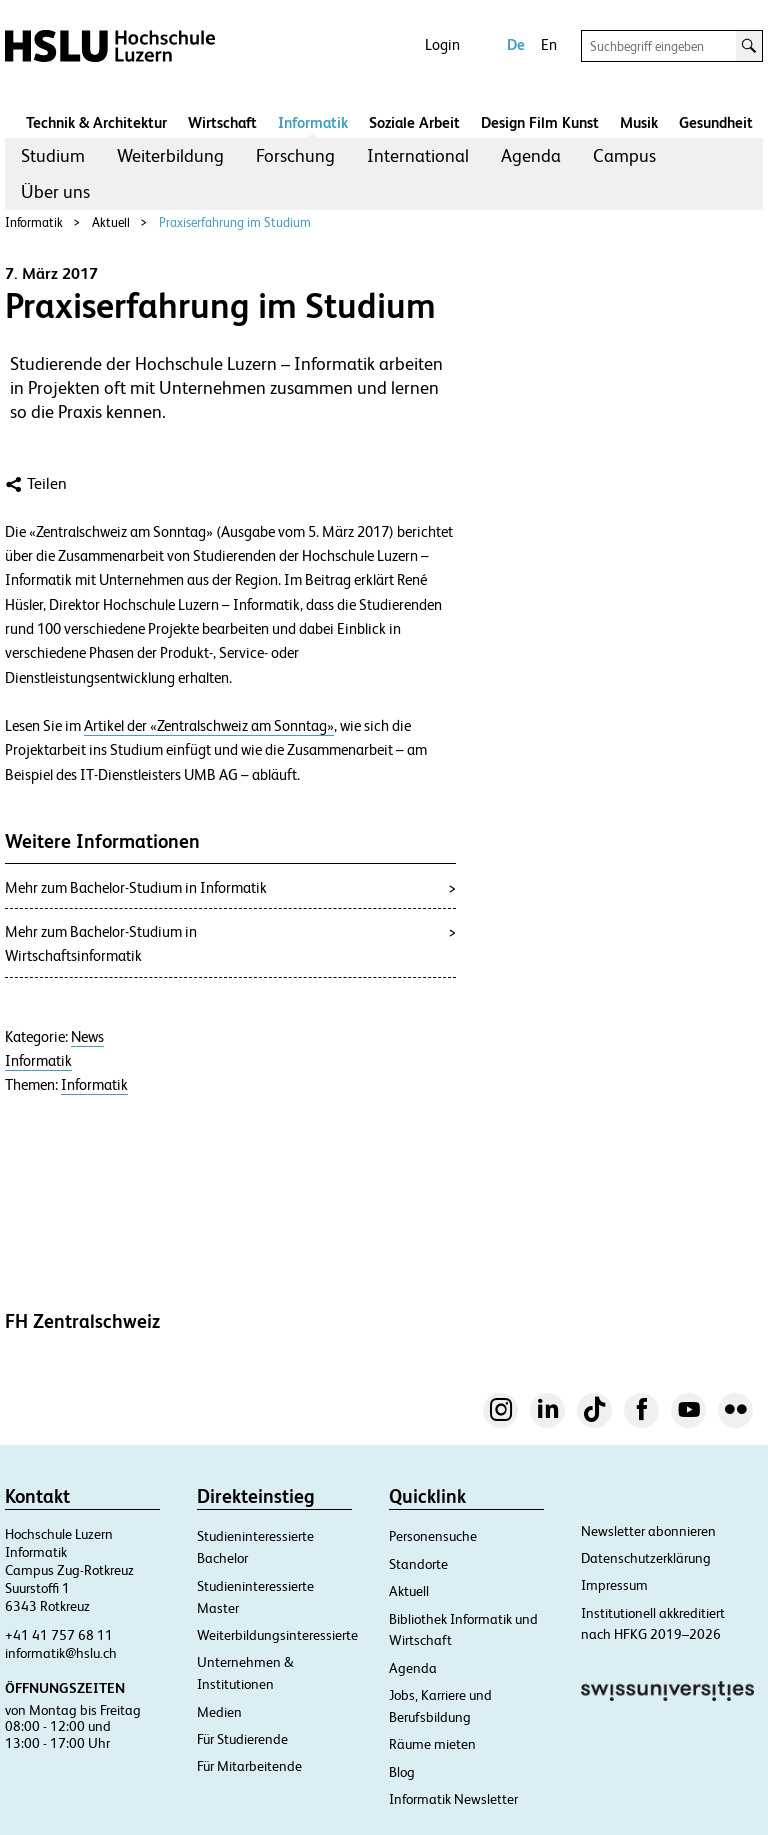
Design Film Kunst (540, 122)
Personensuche (433, 1536)
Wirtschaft (222, 122)
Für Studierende (242, 1739)
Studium (53, 155)
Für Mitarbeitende (249, 1766)
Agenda (531, 155)
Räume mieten (432, 1744)
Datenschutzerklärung (646, 1558)
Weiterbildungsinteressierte (277, 1635)
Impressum (614, 1585)
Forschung (295, 155)
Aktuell (111, 222)
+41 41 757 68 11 (59, 1635)
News (87, 1037)
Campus (624, 155)
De (516, 44)
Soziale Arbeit (414, 122)
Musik (639, 122)
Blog (402, 1772)
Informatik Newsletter (453, 1799)
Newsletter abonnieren (648, 1531)
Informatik (313, 122)
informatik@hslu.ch (61, 1653)
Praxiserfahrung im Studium (235, 222)
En (549, 44)
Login (442, 44)
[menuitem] (53, 156)
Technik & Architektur (96, 122)
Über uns (55, 191)
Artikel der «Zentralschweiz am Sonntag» (209, 726)
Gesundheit (716, 122)
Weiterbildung (170, 155)
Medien (219, 1712)
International (418, 155)
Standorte (418, 1564)
